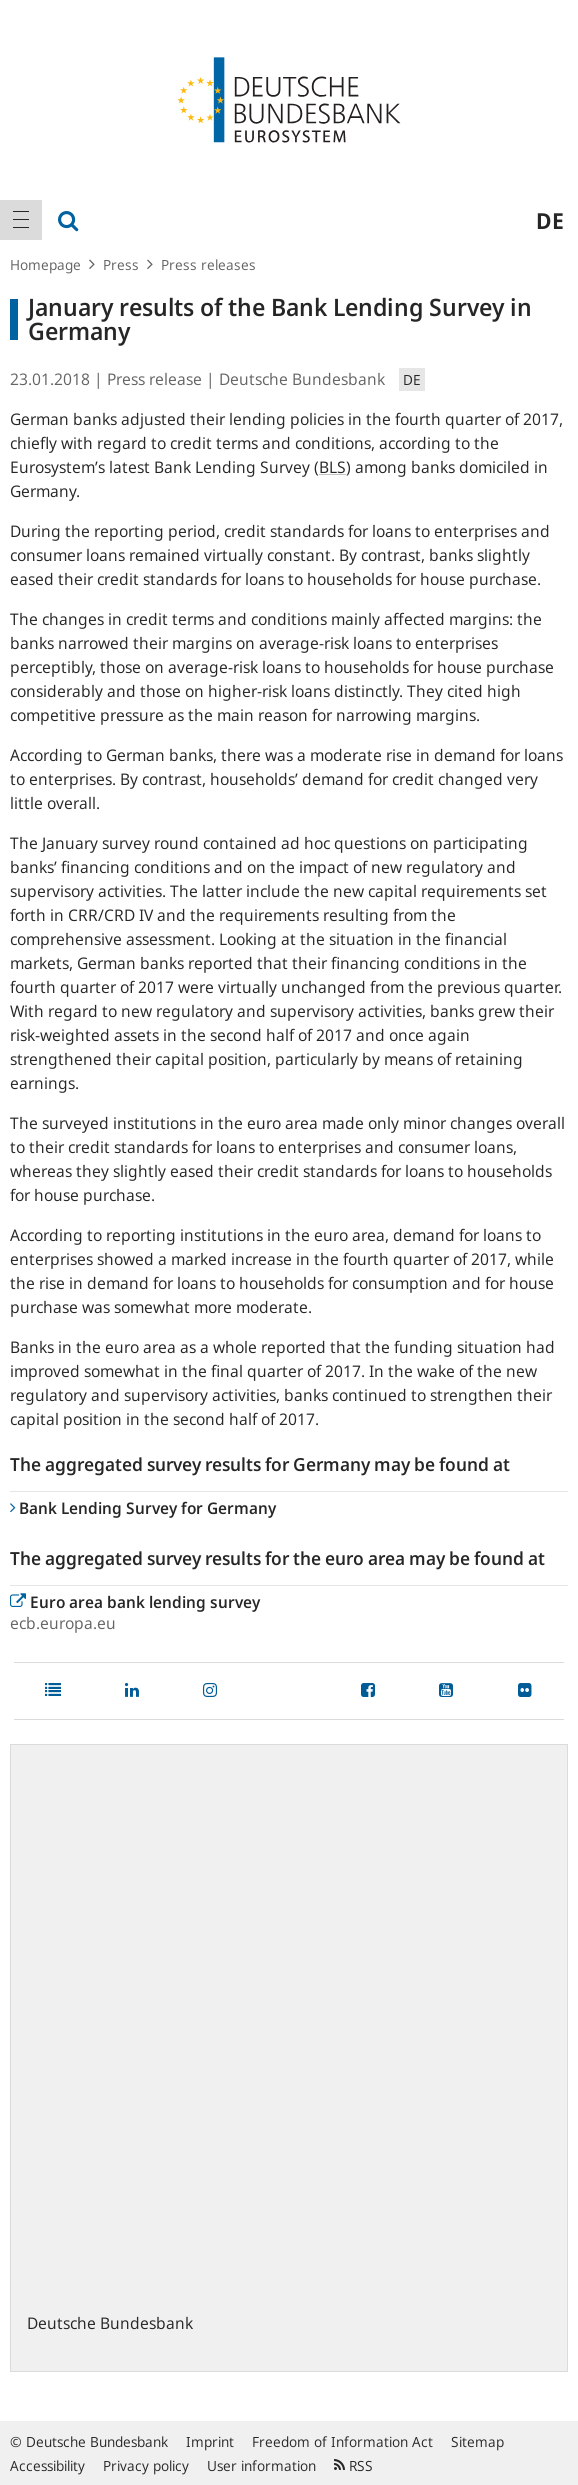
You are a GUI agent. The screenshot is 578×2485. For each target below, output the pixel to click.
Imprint (210, 2441)
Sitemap (477, 2441)
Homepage (45, 264)
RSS (353, 2465)
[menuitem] (21, 220)
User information (261, 2465)
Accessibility (47, 2465)
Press (121, 264)
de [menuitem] (550, 220)
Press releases (208, 264)
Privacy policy (146, 2465)
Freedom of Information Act (342, 2441)
